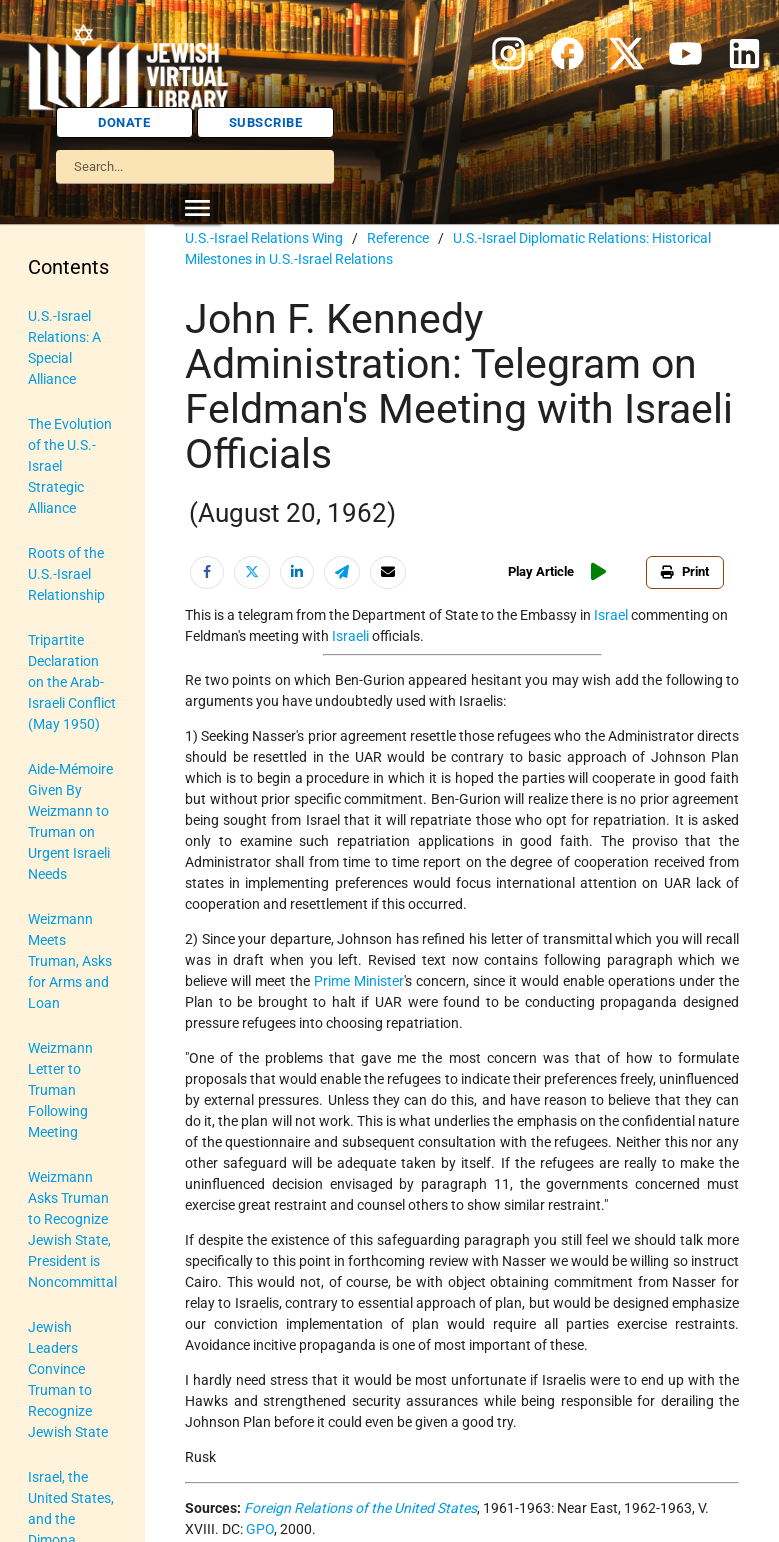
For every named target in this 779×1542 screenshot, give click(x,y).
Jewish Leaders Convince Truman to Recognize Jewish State (68, 1379)
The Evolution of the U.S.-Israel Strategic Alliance (70, 466)
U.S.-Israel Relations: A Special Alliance (64, 347)
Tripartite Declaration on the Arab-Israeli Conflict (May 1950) (72, 682)
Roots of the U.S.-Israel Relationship (66, 574)
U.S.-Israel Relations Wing (264, 238)
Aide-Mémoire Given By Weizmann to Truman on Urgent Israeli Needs (70, 821)
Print (685, 571)
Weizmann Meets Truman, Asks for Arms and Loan (70, 961)
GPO (260, 1529)
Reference (398, 238)
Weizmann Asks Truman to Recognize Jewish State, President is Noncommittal (72, 1229)
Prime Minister (359, 981)
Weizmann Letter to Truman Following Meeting (60, 1090)
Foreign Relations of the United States (360, 1508)
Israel (611, 615)
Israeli (350, 636)
